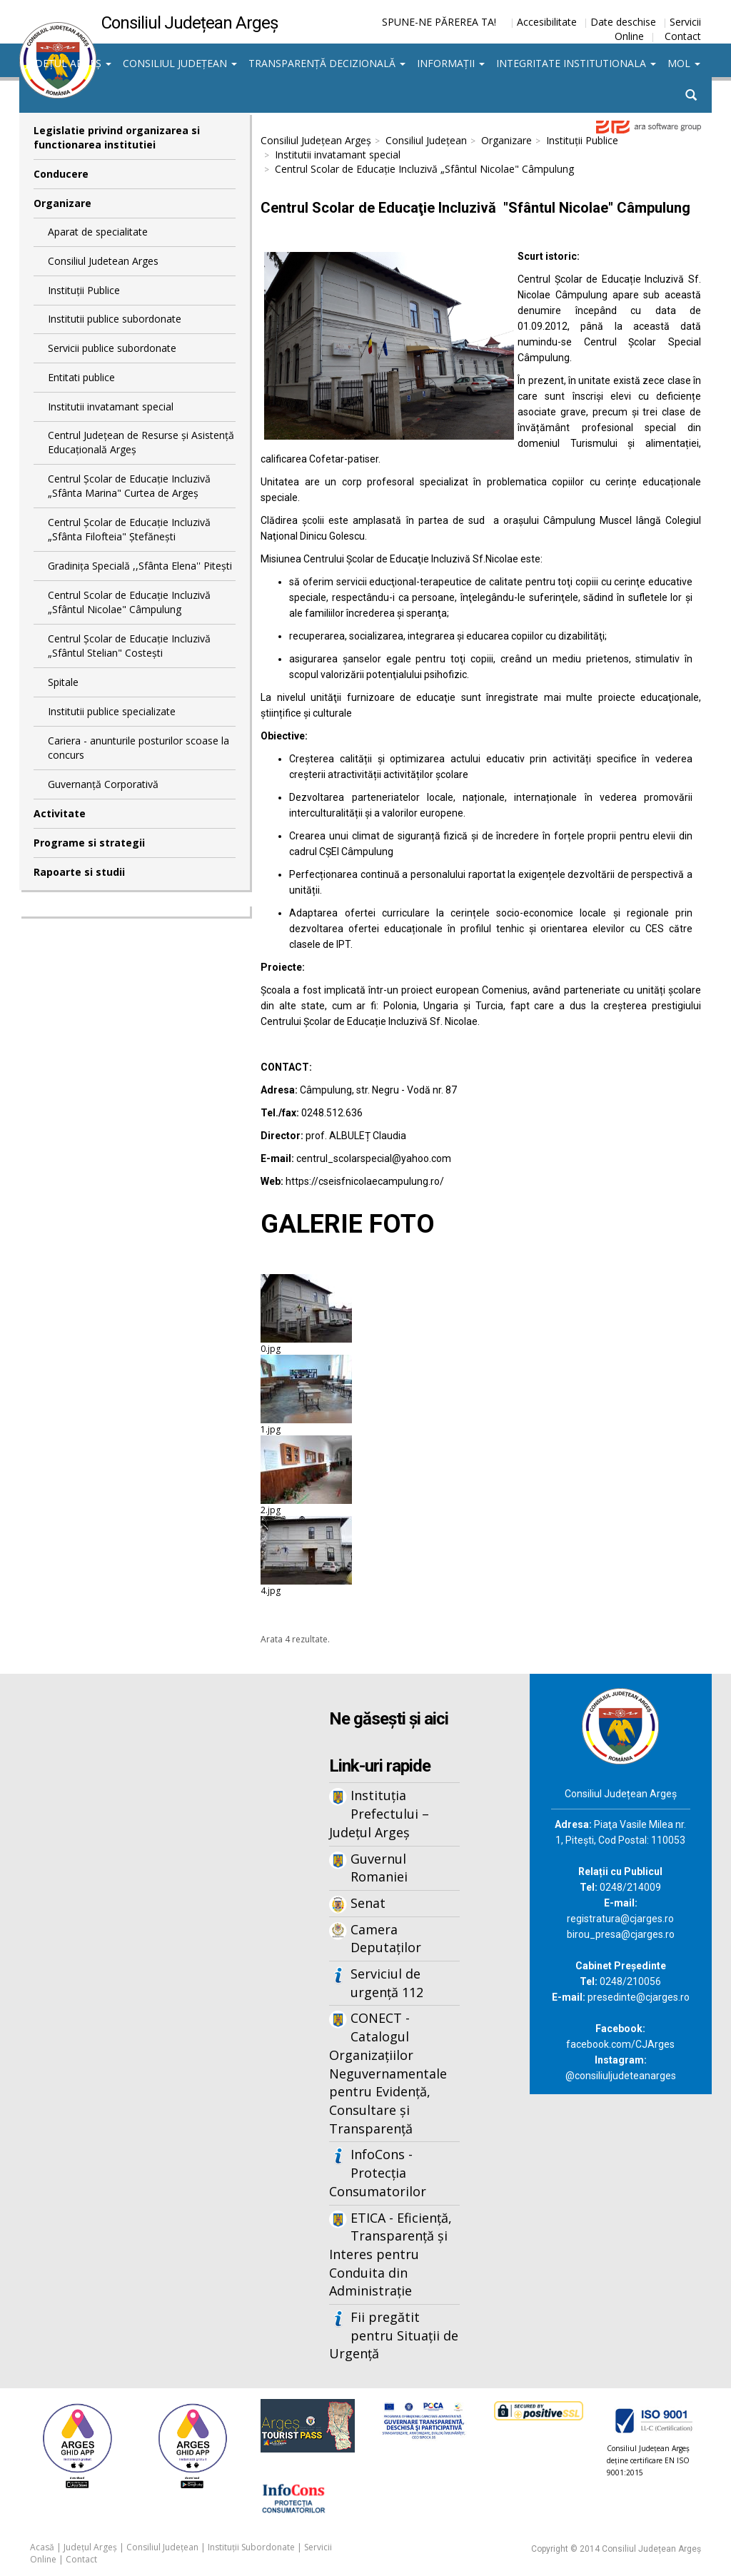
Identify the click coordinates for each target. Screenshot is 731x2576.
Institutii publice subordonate (114, 318)
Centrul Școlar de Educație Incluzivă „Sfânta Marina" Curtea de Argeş (129, 486)
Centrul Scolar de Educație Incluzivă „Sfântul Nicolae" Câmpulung (129, 602)
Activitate (60, 813)
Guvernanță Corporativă (103, 784)
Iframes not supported (134, 1909)
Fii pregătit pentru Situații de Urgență (393, 2335)
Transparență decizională (326, 63)
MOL (683, 63)
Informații (451, 63)
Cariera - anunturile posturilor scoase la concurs (138, 748)
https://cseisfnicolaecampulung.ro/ (365, 1181)
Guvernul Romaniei (379, 1868)
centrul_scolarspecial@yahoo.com (373, 1158)
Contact (683, 36)
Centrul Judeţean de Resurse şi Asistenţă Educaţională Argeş (141, 442)
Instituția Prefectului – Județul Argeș (379, 1813)
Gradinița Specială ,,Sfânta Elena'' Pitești (140, 565)
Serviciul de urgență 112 (387, 1983)
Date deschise (623, 22)
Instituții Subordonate (251, 2547)
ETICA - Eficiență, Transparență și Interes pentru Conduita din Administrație (390, 2254)
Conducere (61, 174)
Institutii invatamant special (110, 406)
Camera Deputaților (386, 1938)
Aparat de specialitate (98, 231)
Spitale (63, 682)
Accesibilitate (547, 22)
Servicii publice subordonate (112, 348)
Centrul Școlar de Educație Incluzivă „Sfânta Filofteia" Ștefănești (129, 529)
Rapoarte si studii (79, 872)
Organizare (62, 203)
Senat (368, 1902)
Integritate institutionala (576, 63)
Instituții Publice (84, 290)
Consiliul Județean (180, 63)
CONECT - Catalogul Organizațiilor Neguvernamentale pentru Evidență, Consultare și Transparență (388, 2072)
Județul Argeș (68, 63)
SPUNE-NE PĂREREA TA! (439, 22)
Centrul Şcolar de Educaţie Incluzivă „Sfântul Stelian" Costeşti (129, 646)
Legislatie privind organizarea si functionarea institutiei (117, 137)
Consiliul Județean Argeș (316, 140)
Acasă (42, 2547)
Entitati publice (81, 377)
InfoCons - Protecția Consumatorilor (377, 2172)
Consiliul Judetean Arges (103, 261)
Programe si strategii (89, 842)
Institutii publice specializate (112, 711)
